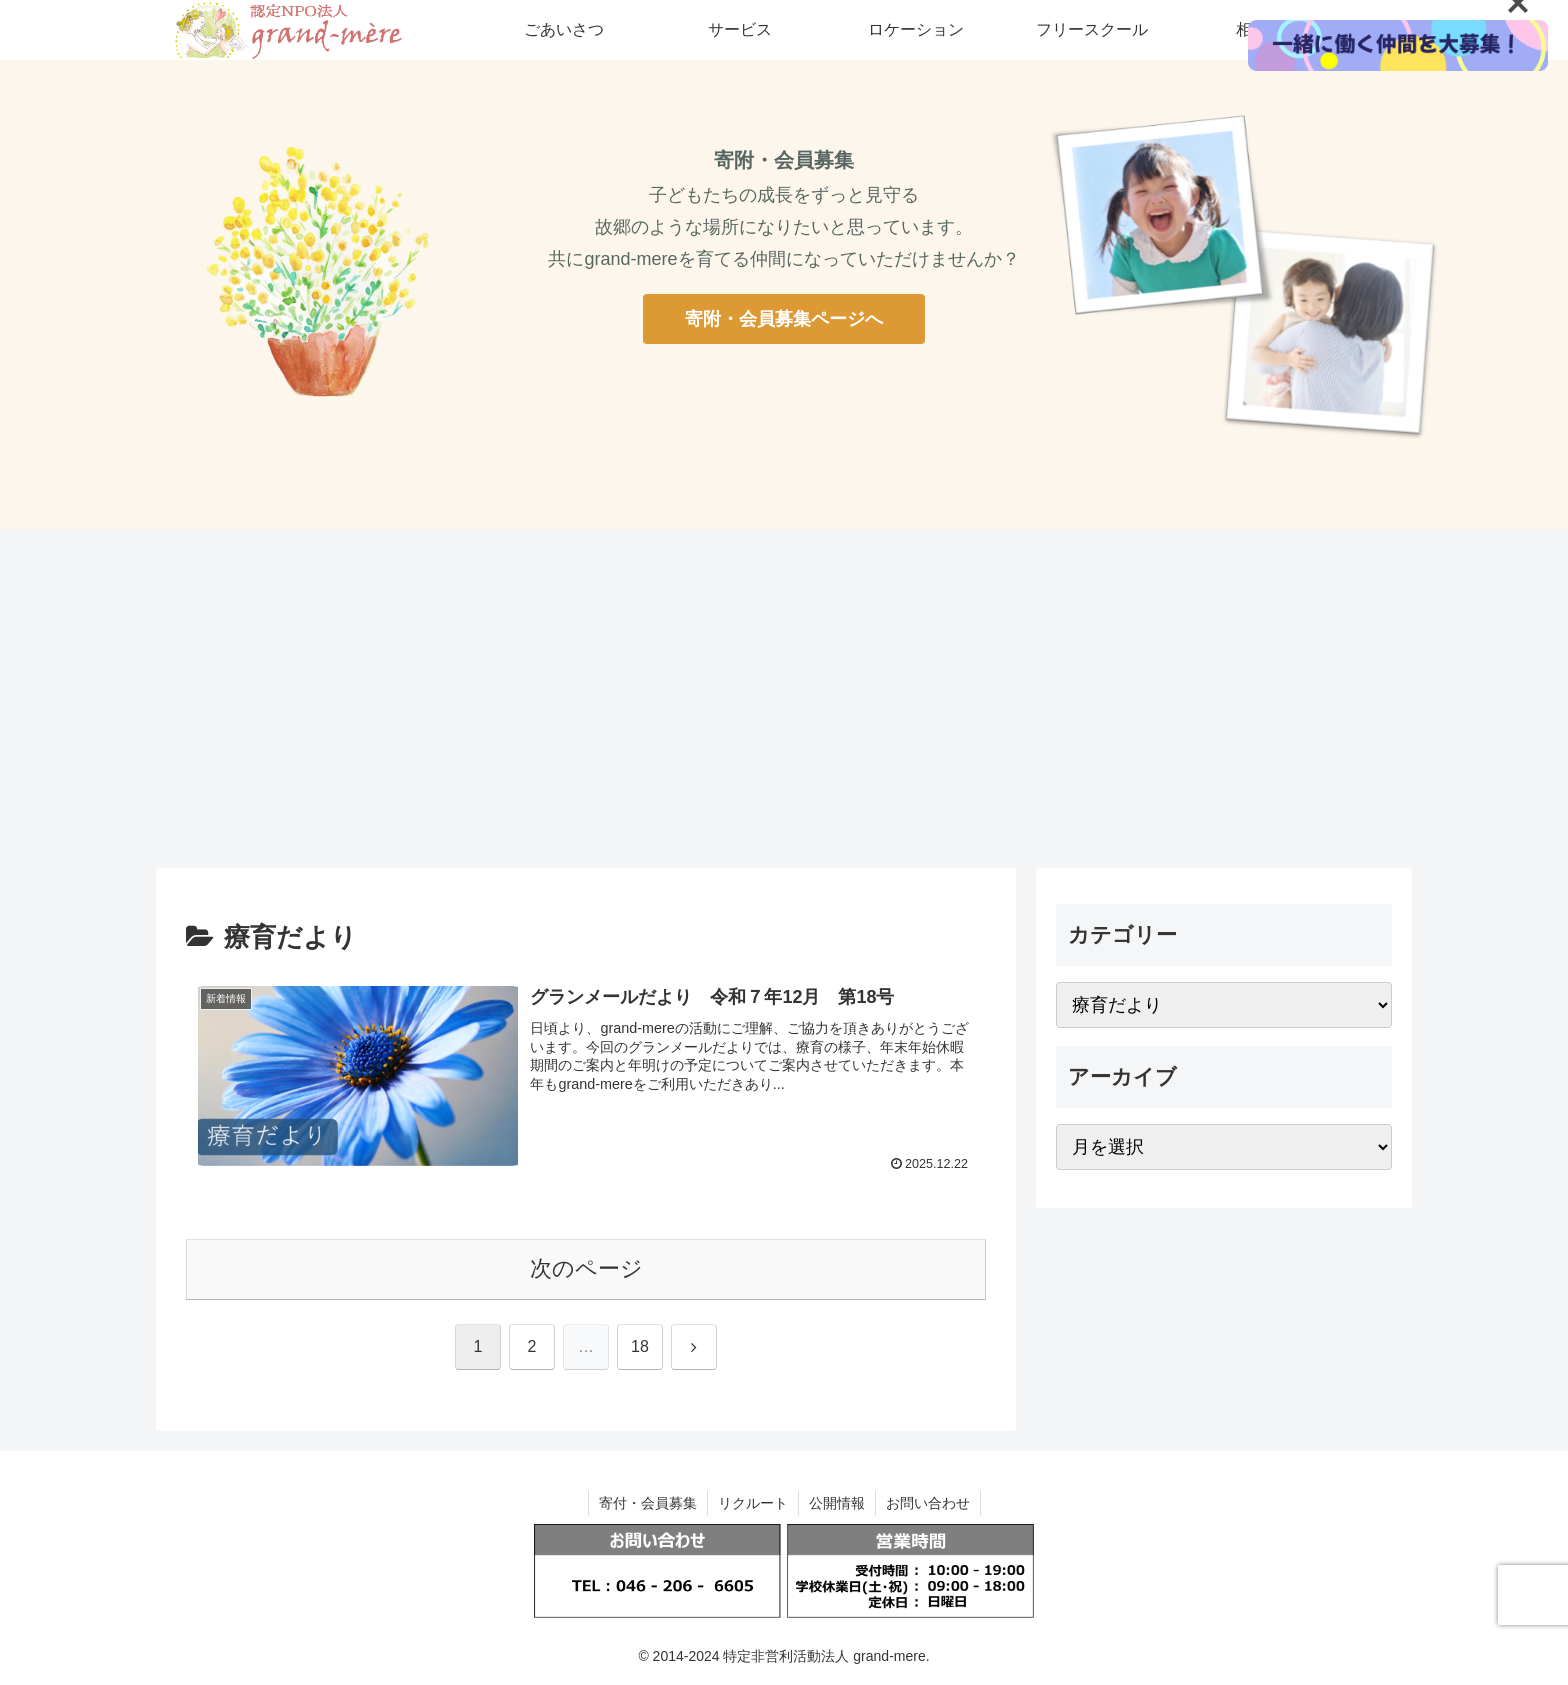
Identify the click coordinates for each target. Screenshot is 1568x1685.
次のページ (586, 1268)
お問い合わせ (928, 1503)
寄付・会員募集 (648, 1503)
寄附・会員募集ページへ (784, 319)
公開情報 (837, 1503)
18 (640, 1346)
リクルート (753, 1503)
